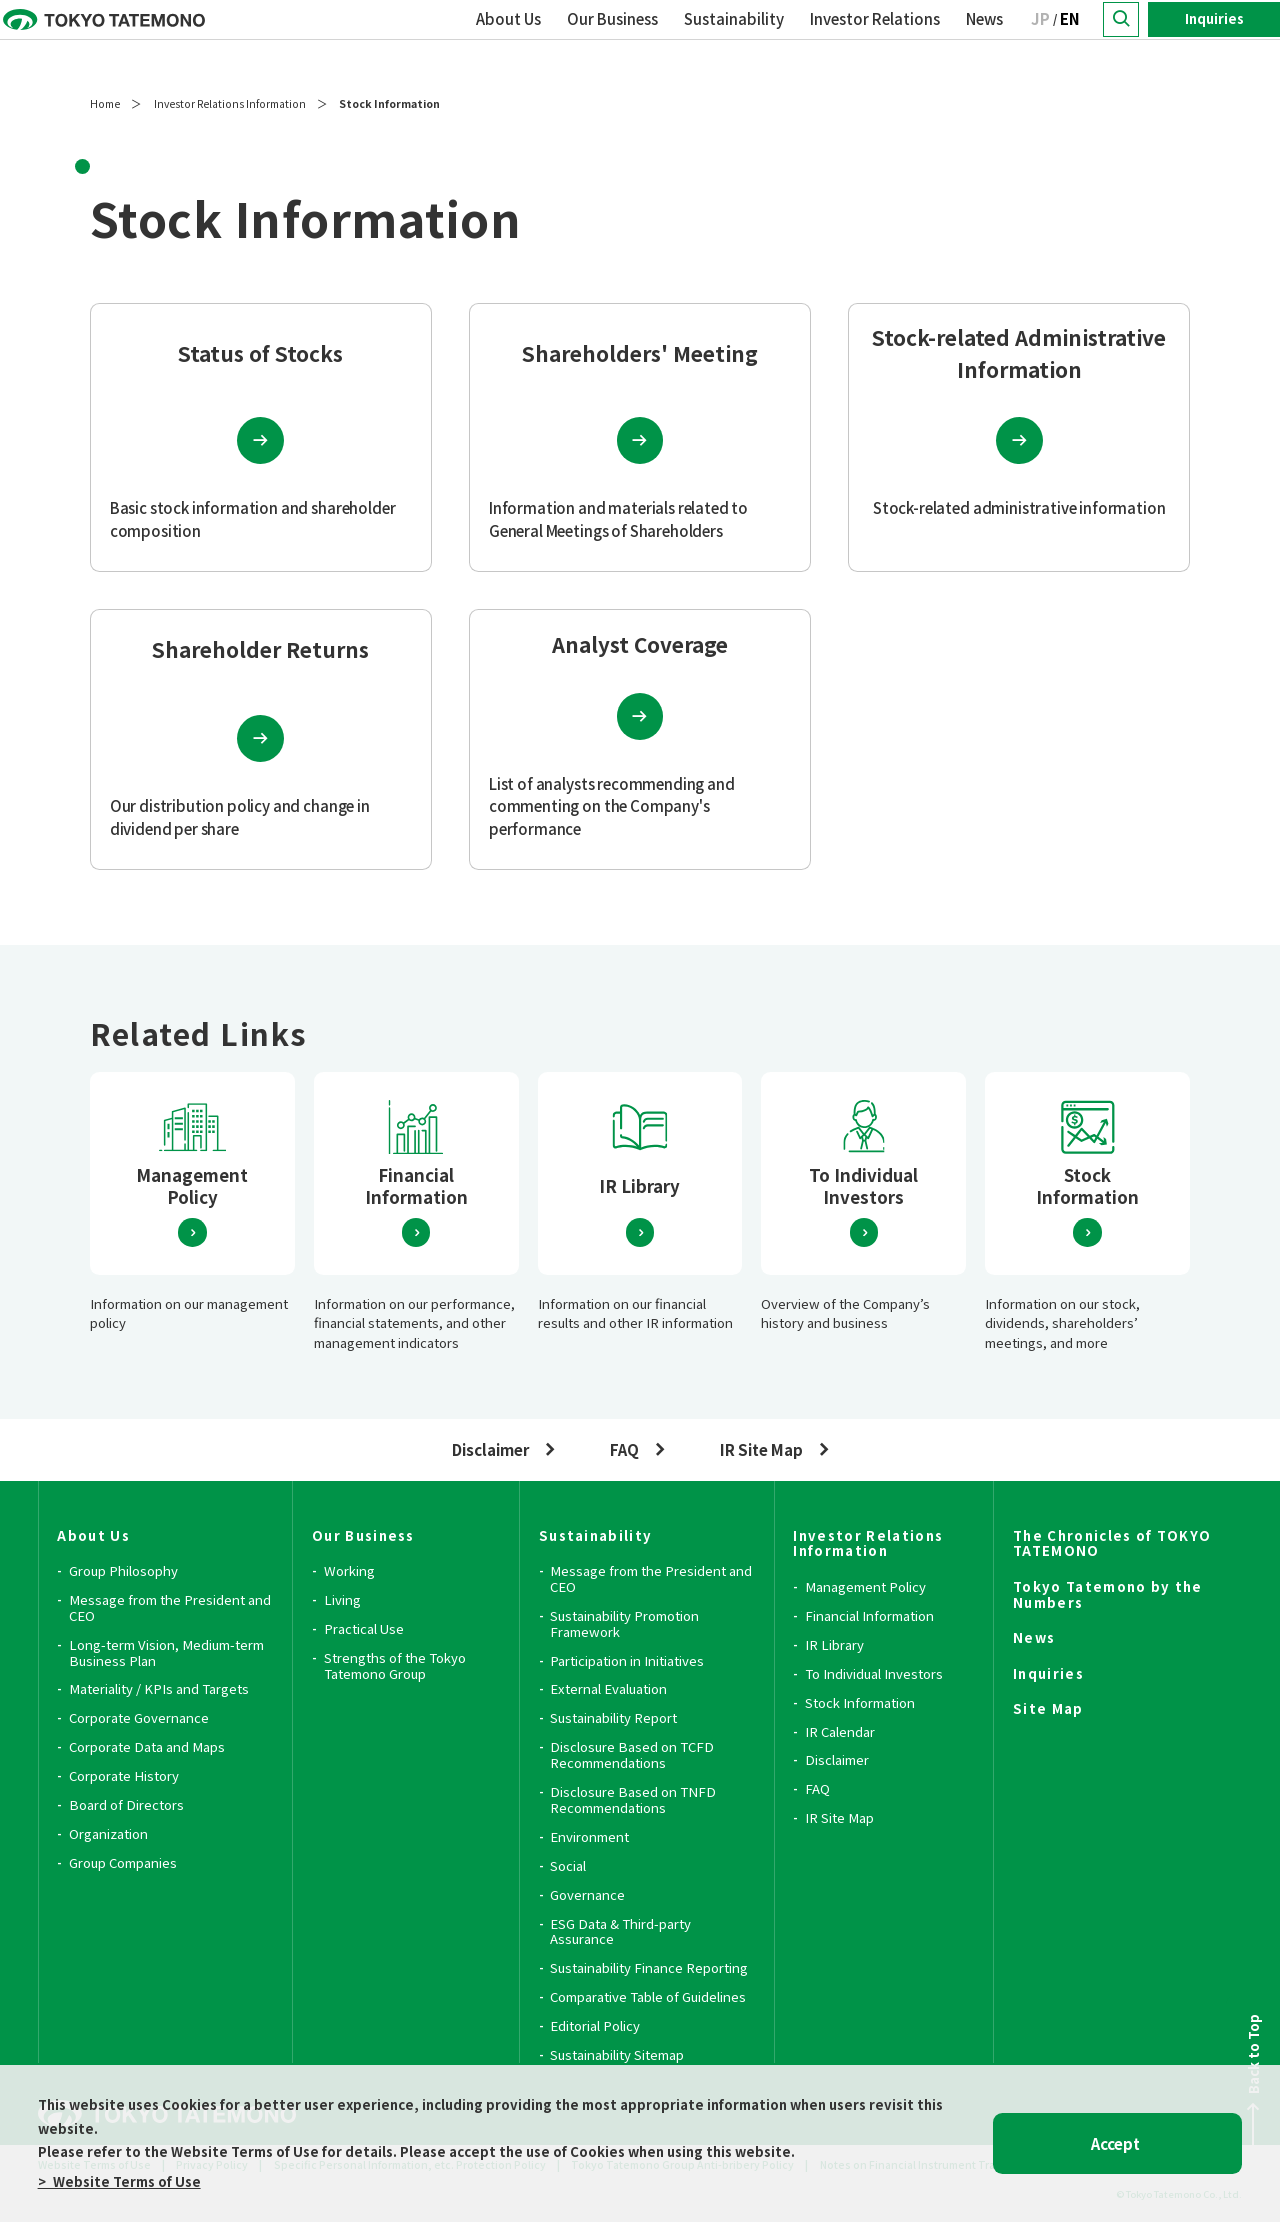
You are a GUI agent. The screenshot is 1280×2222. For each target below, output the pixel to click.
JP (1040, 40)
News (984, 40)
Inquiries (1214, 40)
